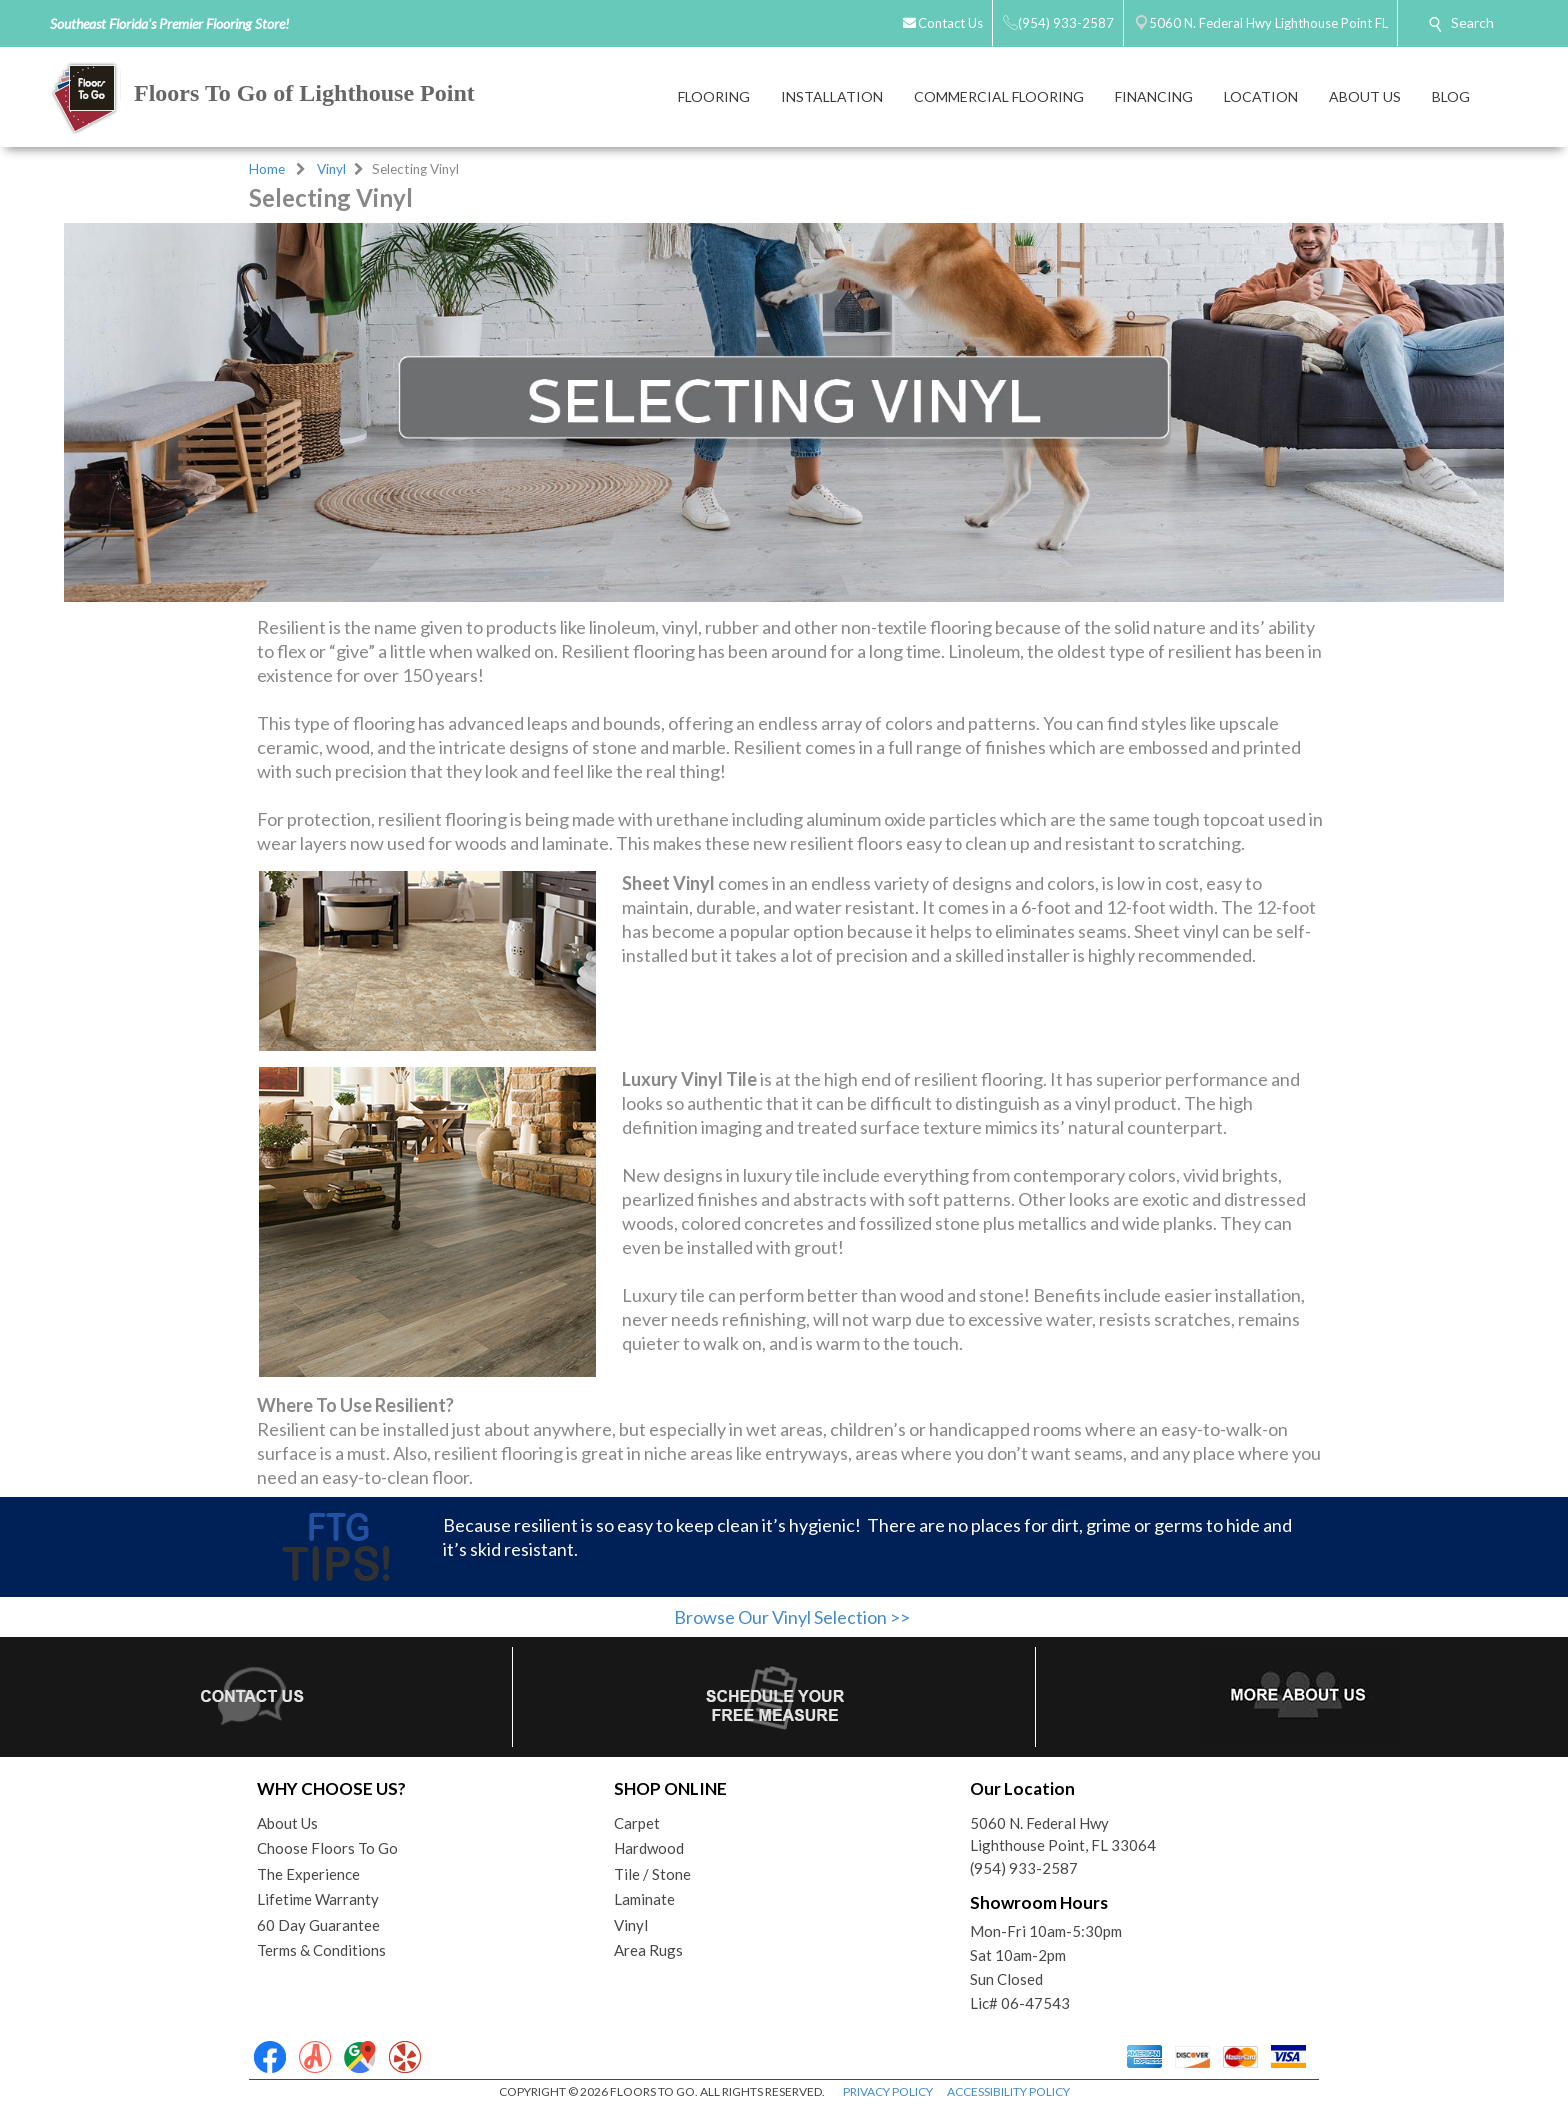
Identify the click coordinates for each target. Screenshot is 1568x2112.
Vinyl (331, 169)
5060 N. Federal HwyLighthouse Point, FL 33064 (1063, 1834)
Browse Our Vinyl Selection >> (792, 1617)
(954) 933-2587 (1024, 1868)
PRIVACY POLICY (888, 2091)
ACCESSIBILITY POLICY (1008, 2091)
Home (267, 169)
